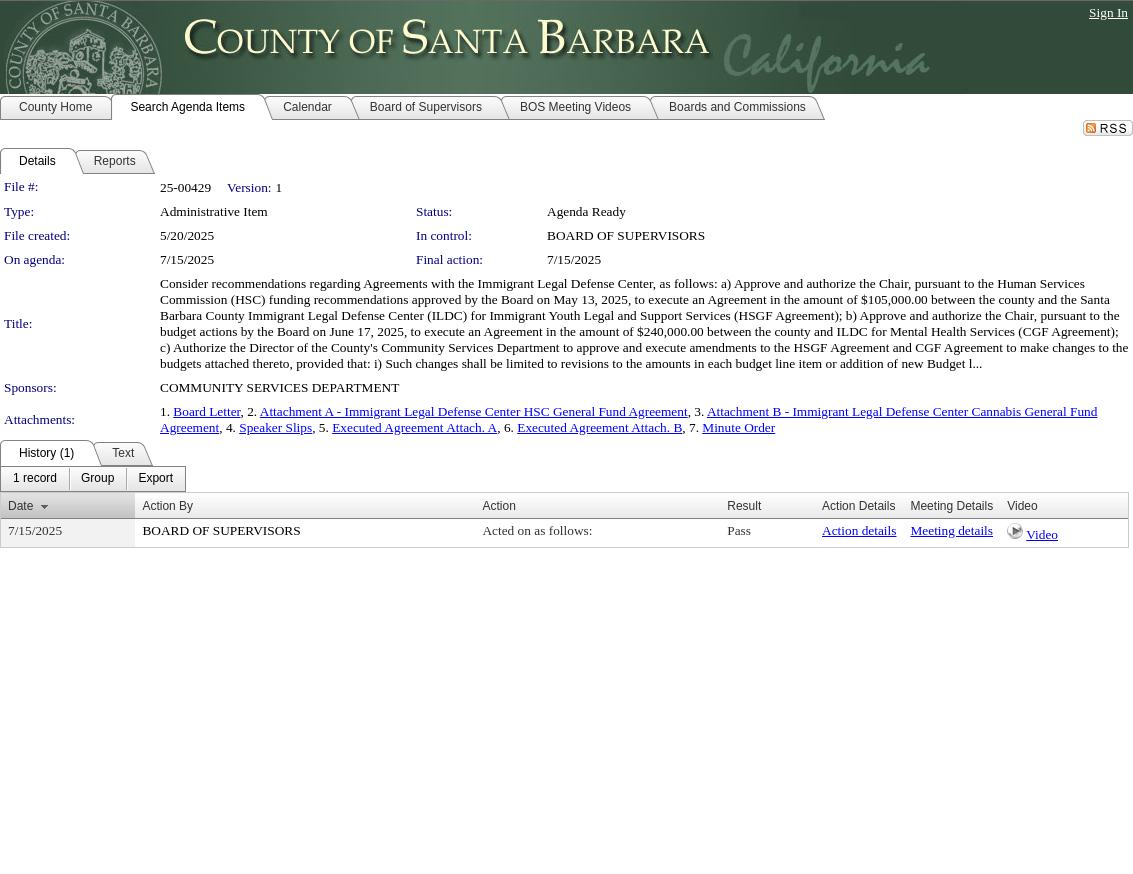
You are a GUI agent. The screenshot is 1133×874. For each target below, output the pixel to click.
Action (498, 506)
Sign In (1108, 12)
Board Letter (206, 411)
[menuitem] (35, 479)
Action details (859, 530)
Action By (167, 506)
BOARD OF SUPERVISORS (626, 235)
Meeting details (951, 530)
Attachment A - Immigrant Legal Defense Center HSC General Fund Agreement (474, 411)
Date (20, 506)
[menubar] (93, 479)
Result (744, 506)
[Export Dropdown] (155, 479)
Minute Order (738, 427)
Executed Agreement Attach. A (414, 427)
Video (1042, 534)
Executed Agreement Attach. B (599, 427)
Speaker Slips (275, 427)
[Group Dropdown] (97, 479)
